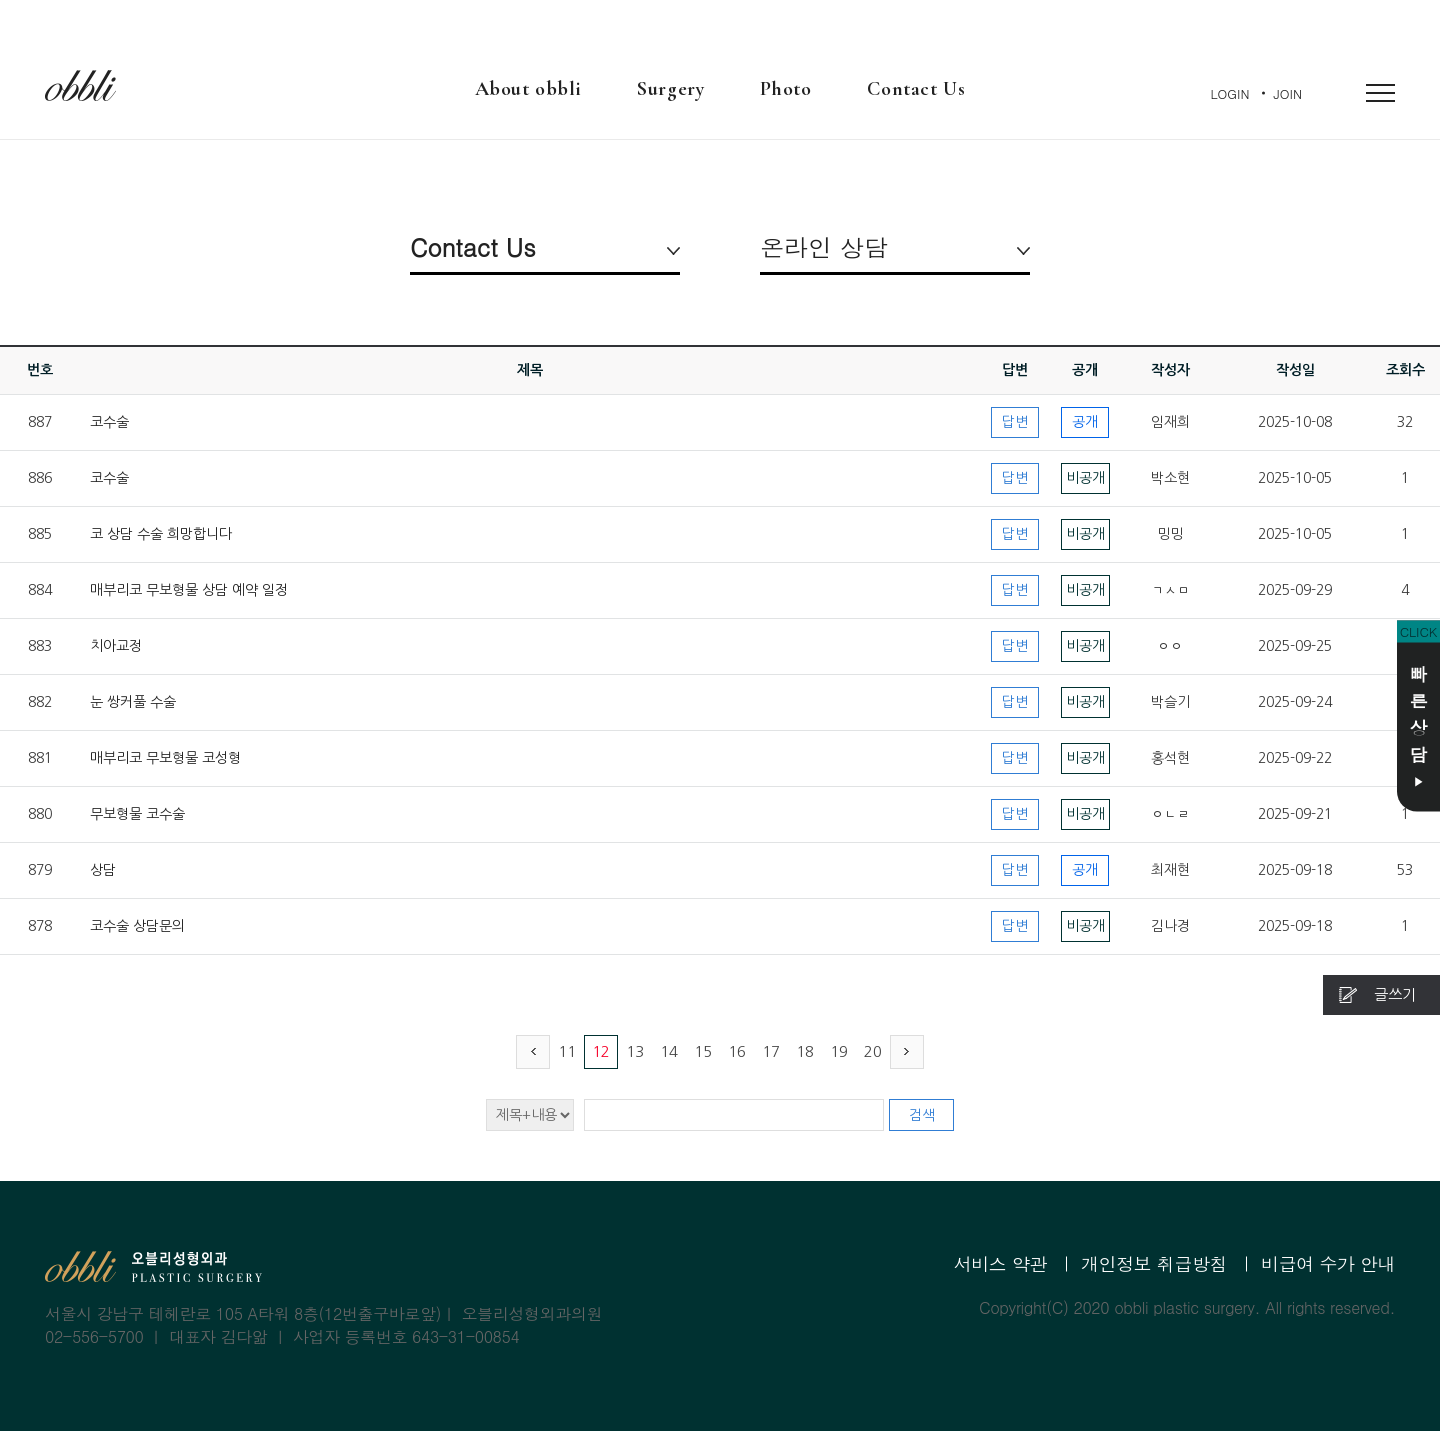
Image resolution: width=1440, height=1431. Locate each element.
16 (737, 1051)
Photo (785, 89)
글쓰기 (1395, 994)
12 (601, 1051)
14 (669, 1051)
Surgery (670, 89)
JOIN (1288, 93)
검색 (922, 1115)
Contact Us (916, 89)
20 (873, 1051)
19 (839, 1051)
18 (805, 1051)
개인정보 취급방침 (1154, 1263)
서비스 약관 (1000, 1263)
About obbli (528, 89)
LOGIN (1230, 93)
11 (567, 1051)
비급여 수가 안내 (1328, 1263)
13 (635, 1051)
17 (771, 1051)
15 (703, 1051)
